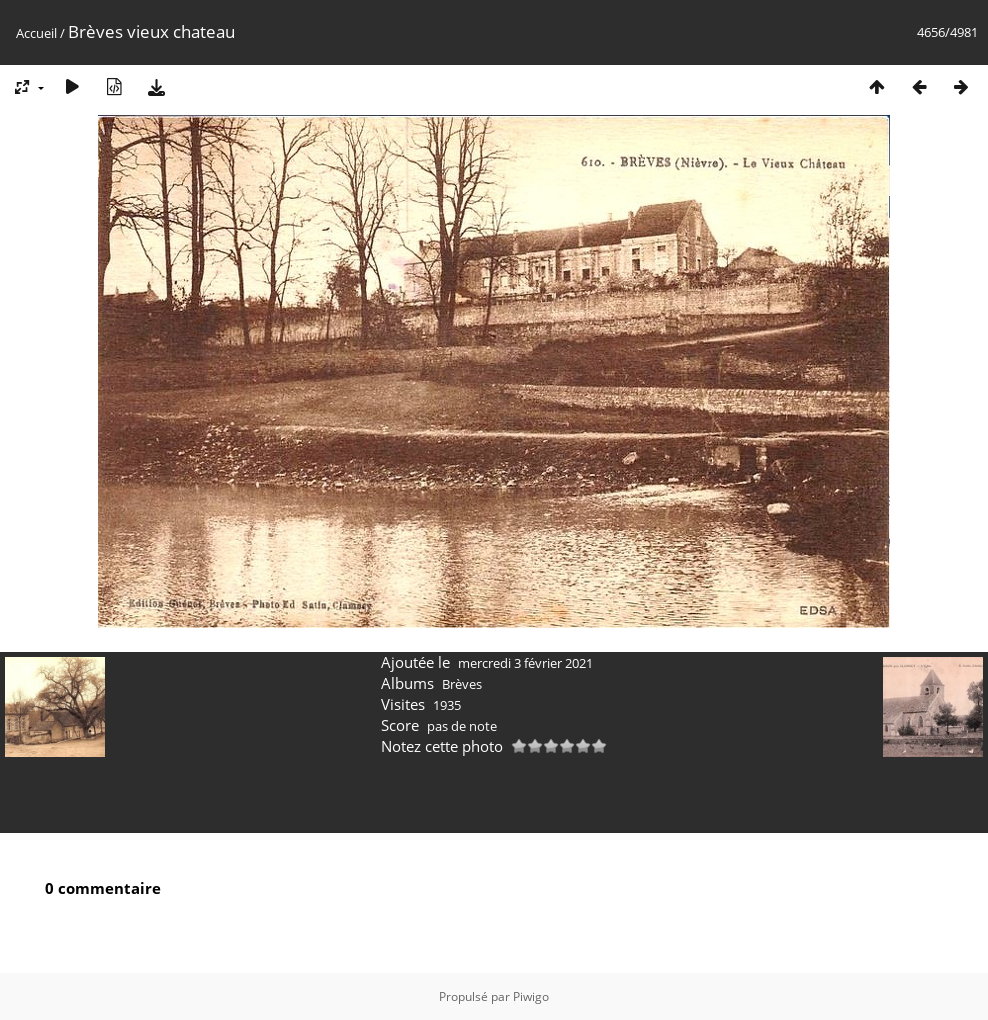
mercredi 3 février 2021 (525, 663)
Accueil (36, 33)
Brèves (462, 684)
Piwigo (531, 996)
